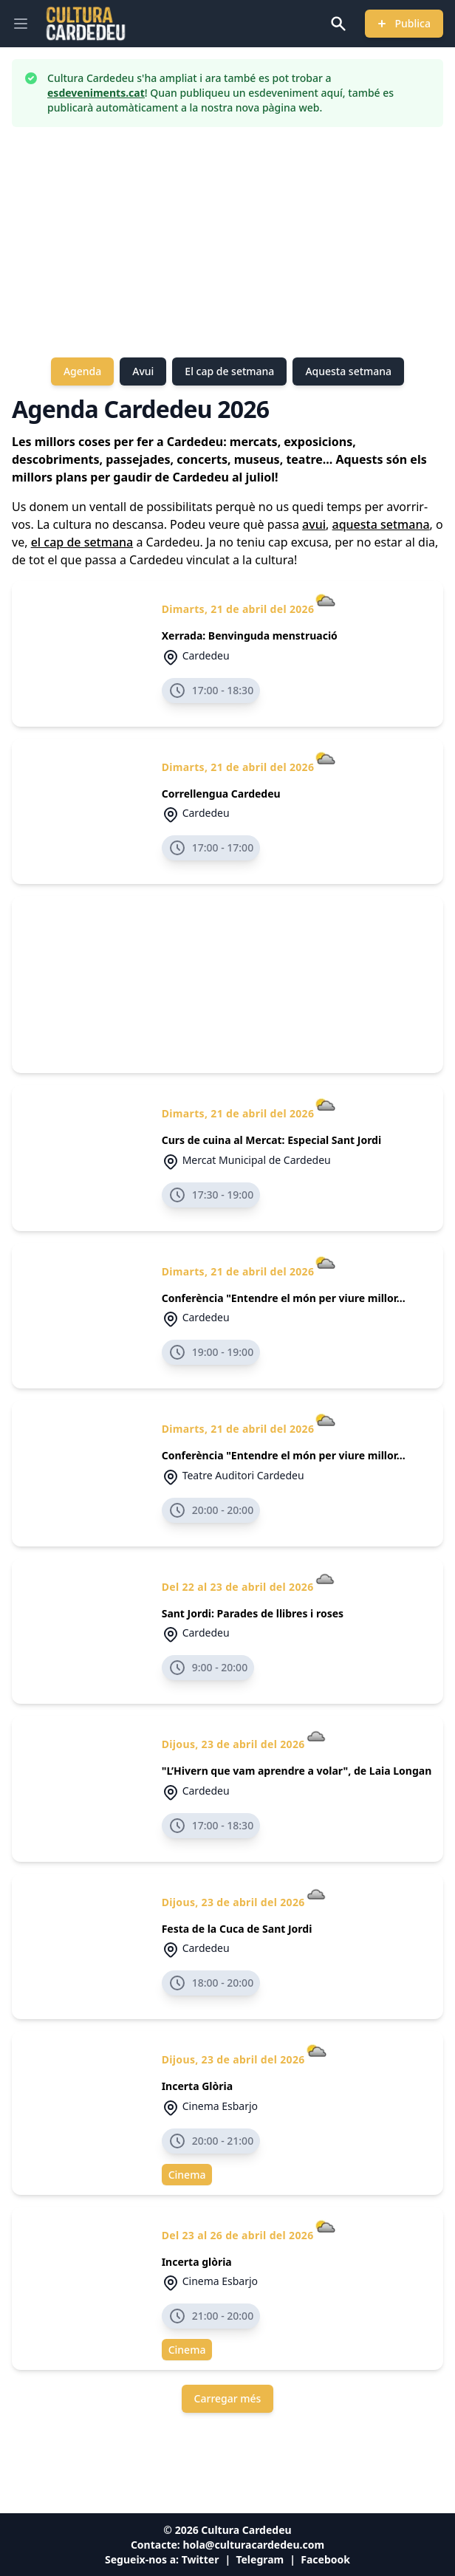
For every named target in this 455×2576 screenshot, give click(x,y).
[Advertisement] (227, 242)
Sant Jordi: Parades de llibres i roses (252, 1613)
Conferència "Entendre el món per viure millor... (284, 1298)
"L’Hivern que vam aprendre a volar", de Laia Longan (297, 1771)
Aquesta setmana (348, 371)
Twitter (200, 2559)
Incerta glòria (197, 2262)
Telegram (260, 2559)
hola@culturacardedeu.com (253, 2545)
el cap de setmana (82, 542)
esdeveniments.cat (96, 93)
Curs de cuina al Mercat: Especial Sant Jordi (272, 1140)
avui (314, 524)
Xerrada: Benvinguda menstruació (250, 635)
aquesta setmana (381, 524)
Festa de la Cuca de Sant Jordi (237, 1929)
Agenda (82, 371)
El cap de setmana (229, 371)
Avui (143, 371)
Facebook (325, 2559)
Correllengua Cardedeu (221, 794)
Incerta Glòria (197, 2086)
